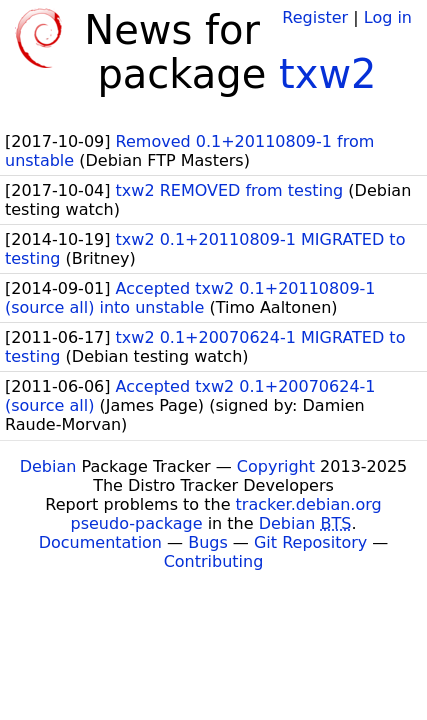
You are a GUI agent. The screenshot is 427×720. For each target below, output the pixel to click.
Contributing (214, 561)
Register (315, 17)
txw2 (328, 74)
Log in (388, 17)
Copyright (276, 466)
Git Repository (310, 542)
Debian (48, 466)
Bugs (208, 542)
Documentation (100, 542)
